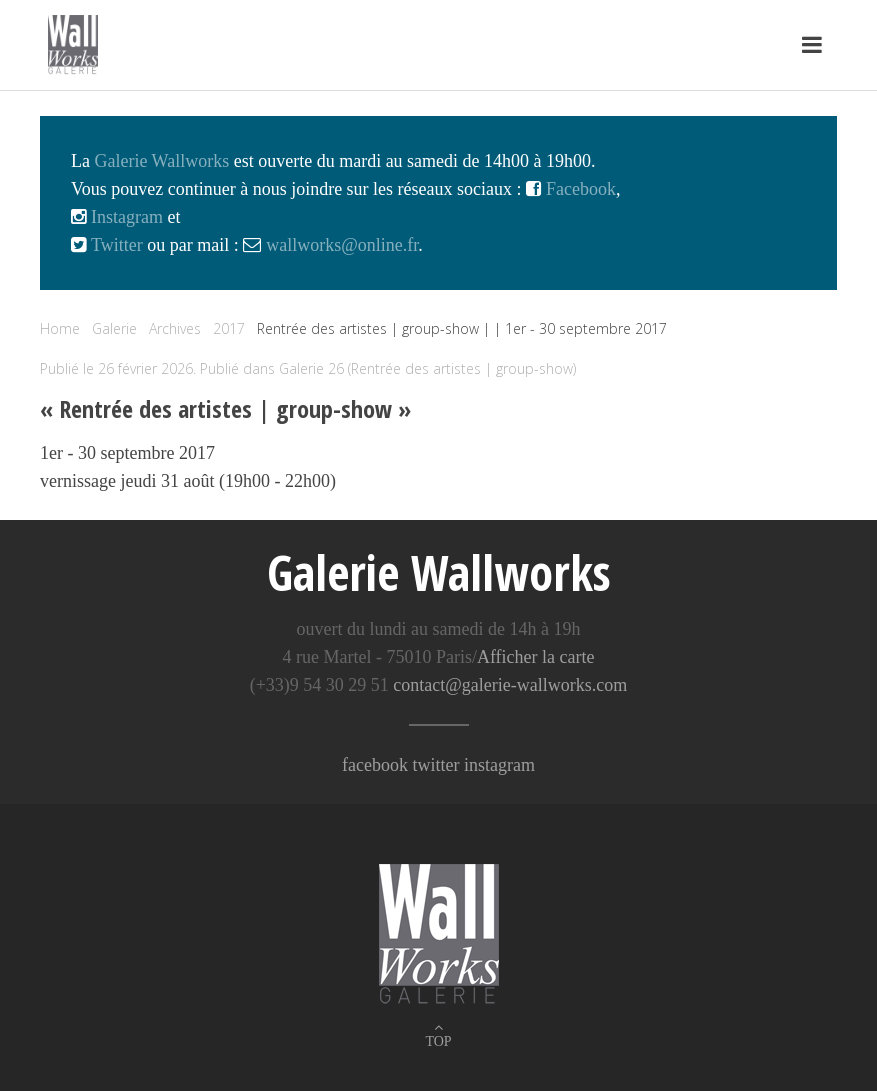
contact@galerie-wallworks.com (510, 685)
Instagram (124, 217)
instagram (499, 765)
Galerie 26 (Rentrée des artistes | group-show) (427, 368)
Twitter (114, 245)
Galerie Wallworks (161, 161)
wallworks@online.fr (342, 245)
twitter (435, 765)
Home (60, 328)
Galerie (114, 328)
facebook (375, 765)
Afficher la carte (536, 657)
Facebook (578, 189)
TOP (438, 1041)
